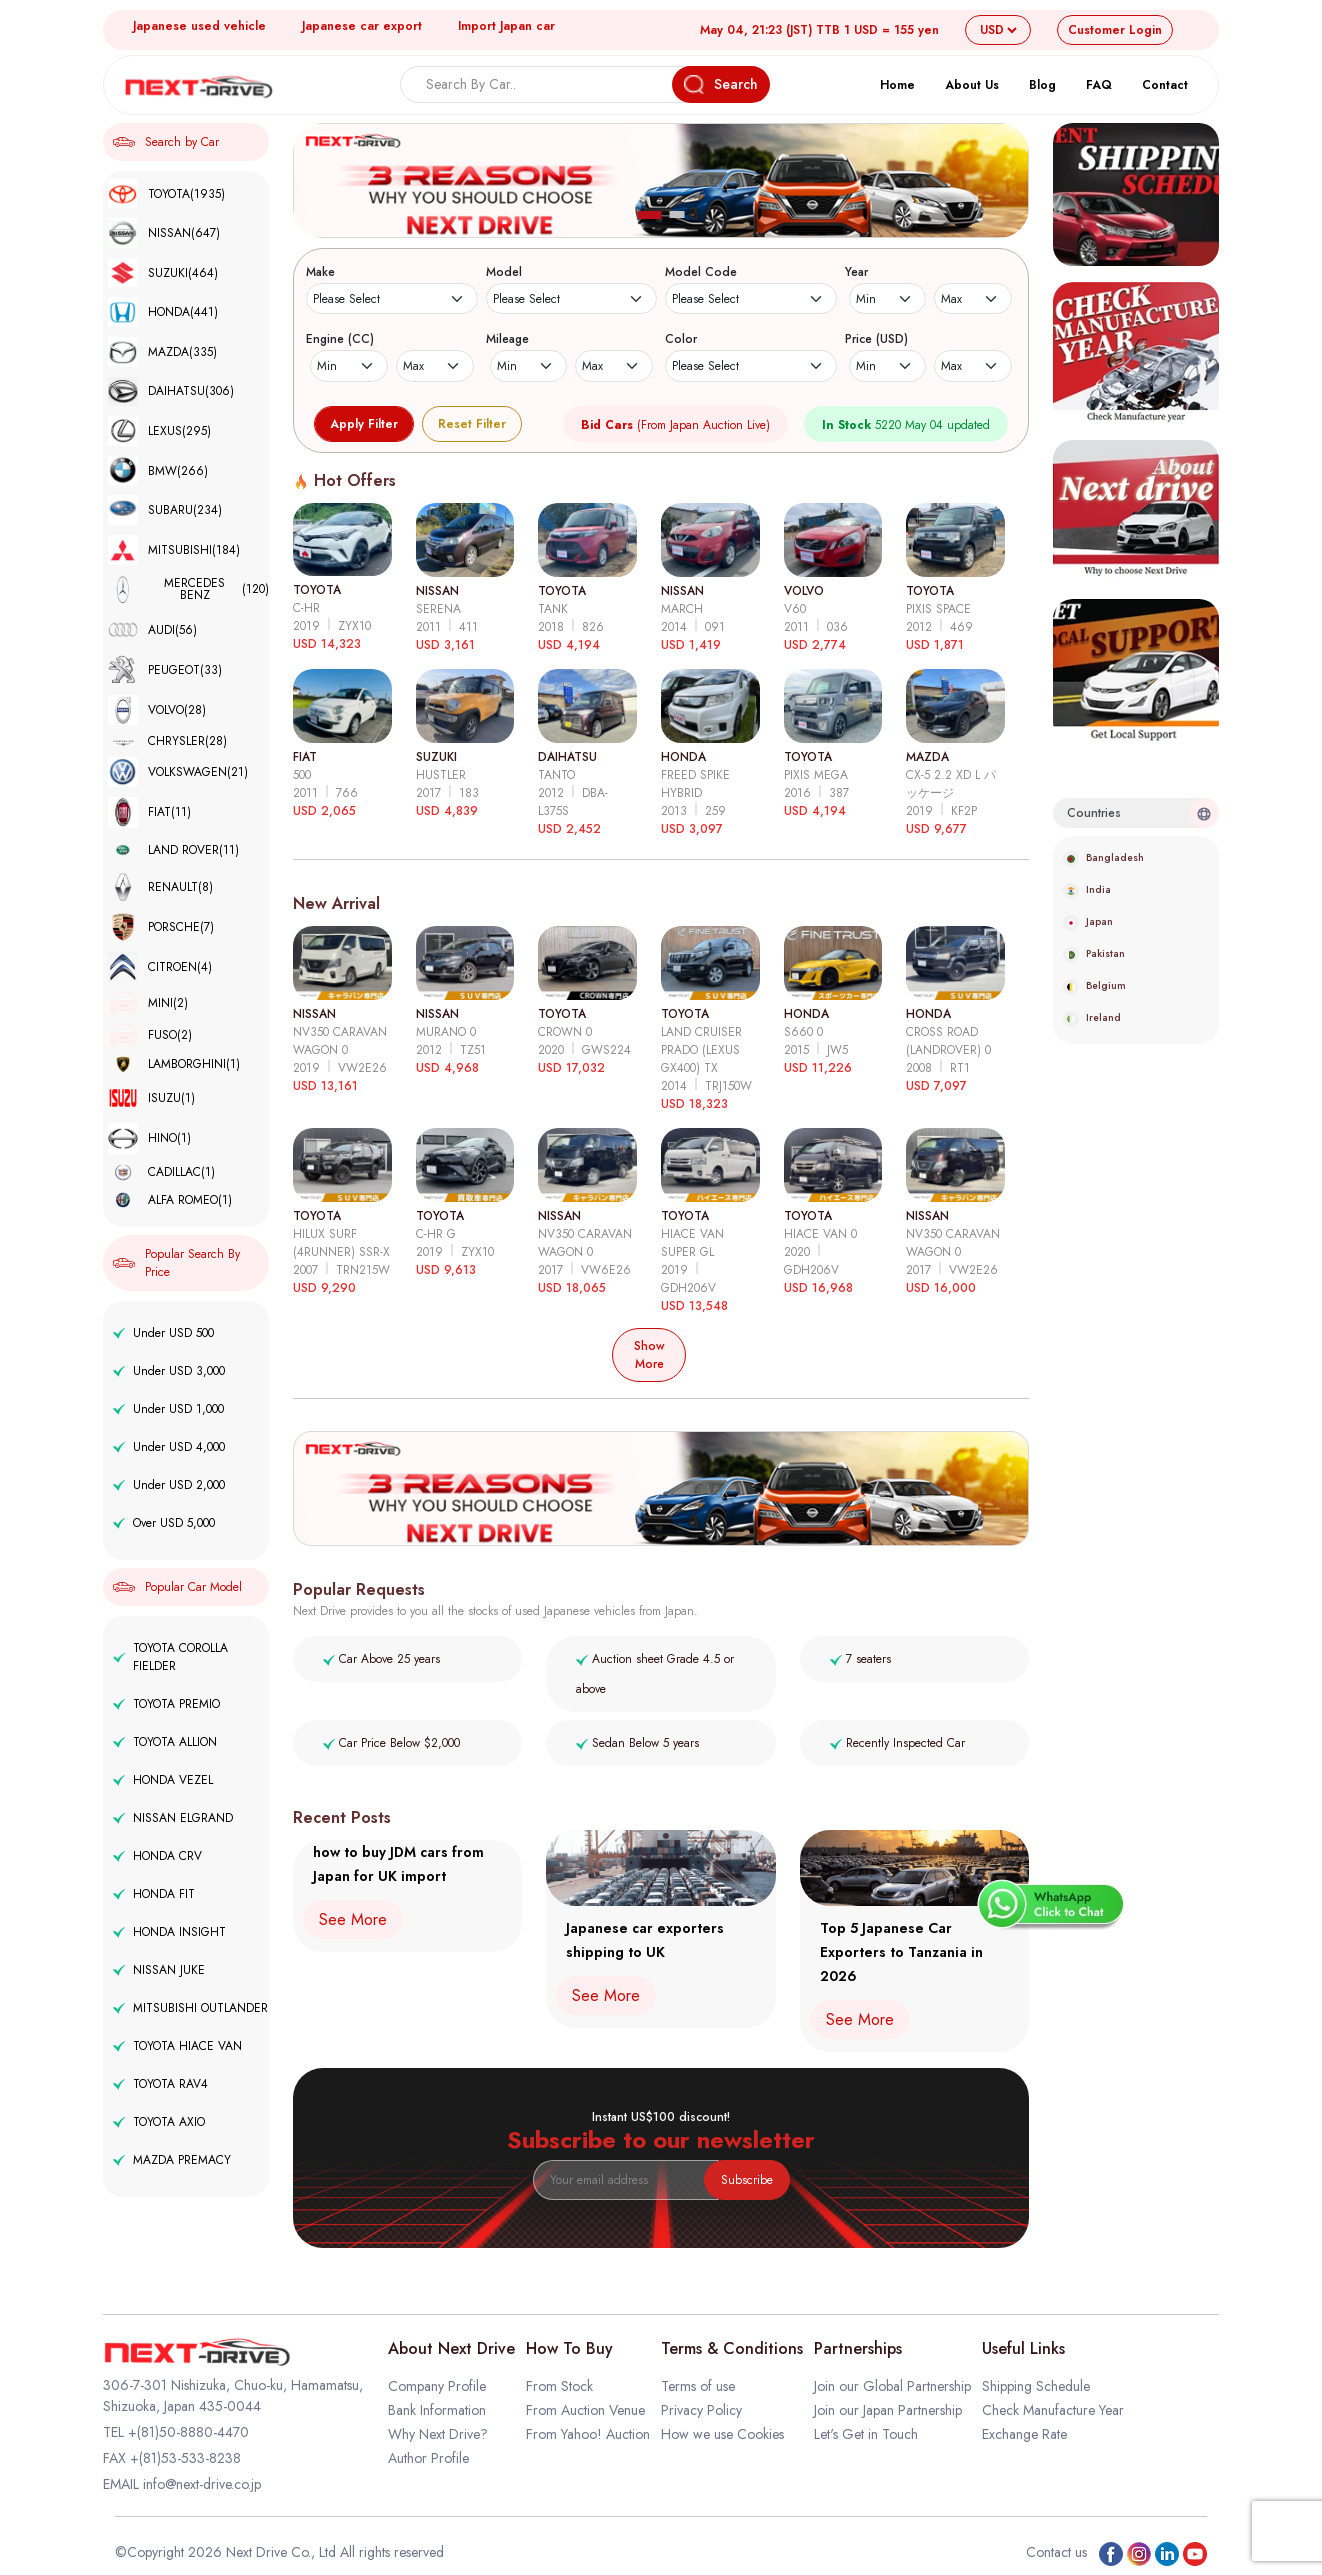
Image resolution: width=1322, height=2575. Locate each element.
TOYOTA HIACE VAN (177, 2046)
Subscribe (747, 2180)
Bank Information (437, 2410)
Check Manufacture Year (1053, 2410)
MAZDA (162, 352)
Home (897, 85)
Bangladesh (1103, 857)
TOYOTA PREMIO (166, 1704)
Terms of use (698, 2386)
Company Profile (437, 2386)
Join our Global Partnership (892, 2386)
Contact (1165, 85)
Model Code (701, 272)
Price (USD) (876, 339)
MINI (148, 1003)
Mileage (507, 339)
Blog (1042, 85)
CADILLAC (161, 1172)
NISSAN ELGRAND (173, 1818)
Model (504, 272)
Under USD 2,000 (169, 1485)
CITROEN (160, 967)
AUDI (152, 629)
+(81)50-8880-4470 (188, 2432)
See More (353, 1919)
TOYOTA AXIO (159, 2122)
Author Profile (428, 2458)
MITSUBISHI (174, 550)
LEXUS (159, 431)
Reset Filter (472, 424)
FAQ (1099, 85)
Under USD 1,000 (168, 1409)
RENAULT (160, 887)
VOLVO (157, 710)
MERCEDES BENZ (188, 590)
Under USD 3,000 (169, 1371)
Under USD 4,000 (169, 1447)
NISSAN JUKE (159, 1970)
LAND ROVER (173, 850)
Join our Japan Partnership (888, 2410)
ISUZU (151, 1098)
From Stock (559, 2386)
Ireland (1092, 1017)
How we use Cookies (722, 2434)
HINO (149, 1138)
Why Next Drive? (438, 2434)
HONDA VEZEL (163, 1780)
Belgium (1094, 985)
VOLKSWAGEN (178, 772)
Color (681, 339)
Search (721, 84)
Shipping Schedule (1036, 2386)
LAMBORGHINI (174, 1064)
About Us (972, 85)
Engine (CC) (340, 339)
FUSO (150, 1035)
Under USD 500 (163, 1333)
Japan (1088, 921)
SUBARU (165, 510)
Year (856, 272)
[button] (650, 215)
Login (1115, 30)
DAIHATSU (171, 391)
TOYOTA (166, 194)
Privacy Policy (701, 2410)
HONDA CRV (157, 1856)
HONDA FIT (154, 1894)
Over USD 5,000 (164, 1523)
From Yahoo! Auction (588, 2434)
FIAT (149, 812)
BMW (158, 471)
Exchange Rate (1024, 2434)
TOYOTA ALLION (165, 1742)
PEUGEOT (165, 670)
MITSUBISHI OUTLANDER (190, 2008)
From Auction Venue (585, 2410)
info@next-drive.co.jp (202, 2484)
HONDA (163, 312)
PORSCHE (161, 927)
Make (320, 272)
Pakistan (1094, 953)
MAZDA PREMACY (172, 2160)
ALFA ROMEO (170, 1200)
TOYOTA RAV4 (160, 2084)
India (1087, 889)
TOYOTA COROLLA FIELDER (170, 1657)
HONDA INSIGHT (169, 1932)
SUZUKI (163, 273)
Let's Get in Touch (866, 2434)
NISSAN (164, 233)
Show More (649, 1355)
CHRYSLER (167, 741)
